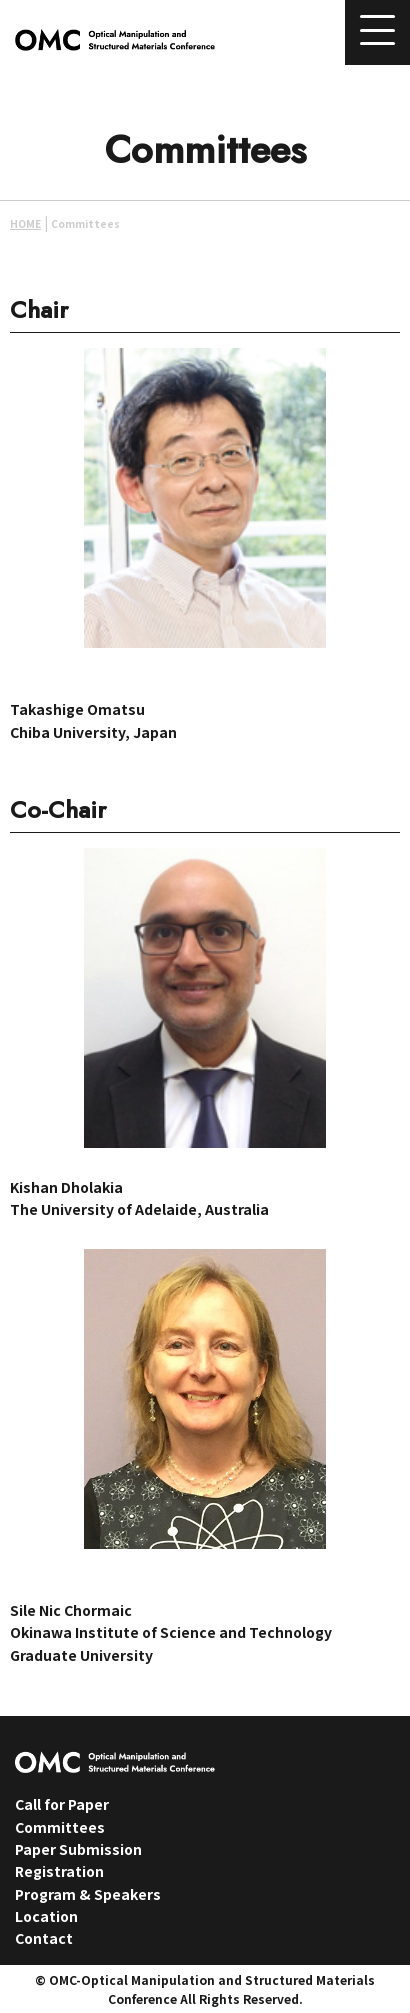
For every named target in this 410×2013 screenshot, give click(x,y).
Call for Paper (62, 1804)
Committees (60, 1827)
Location (46, 1916)
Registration (59, 1871)
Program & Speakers (88, 1894)
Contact (44, 1938)
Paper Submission (78, 1849)
